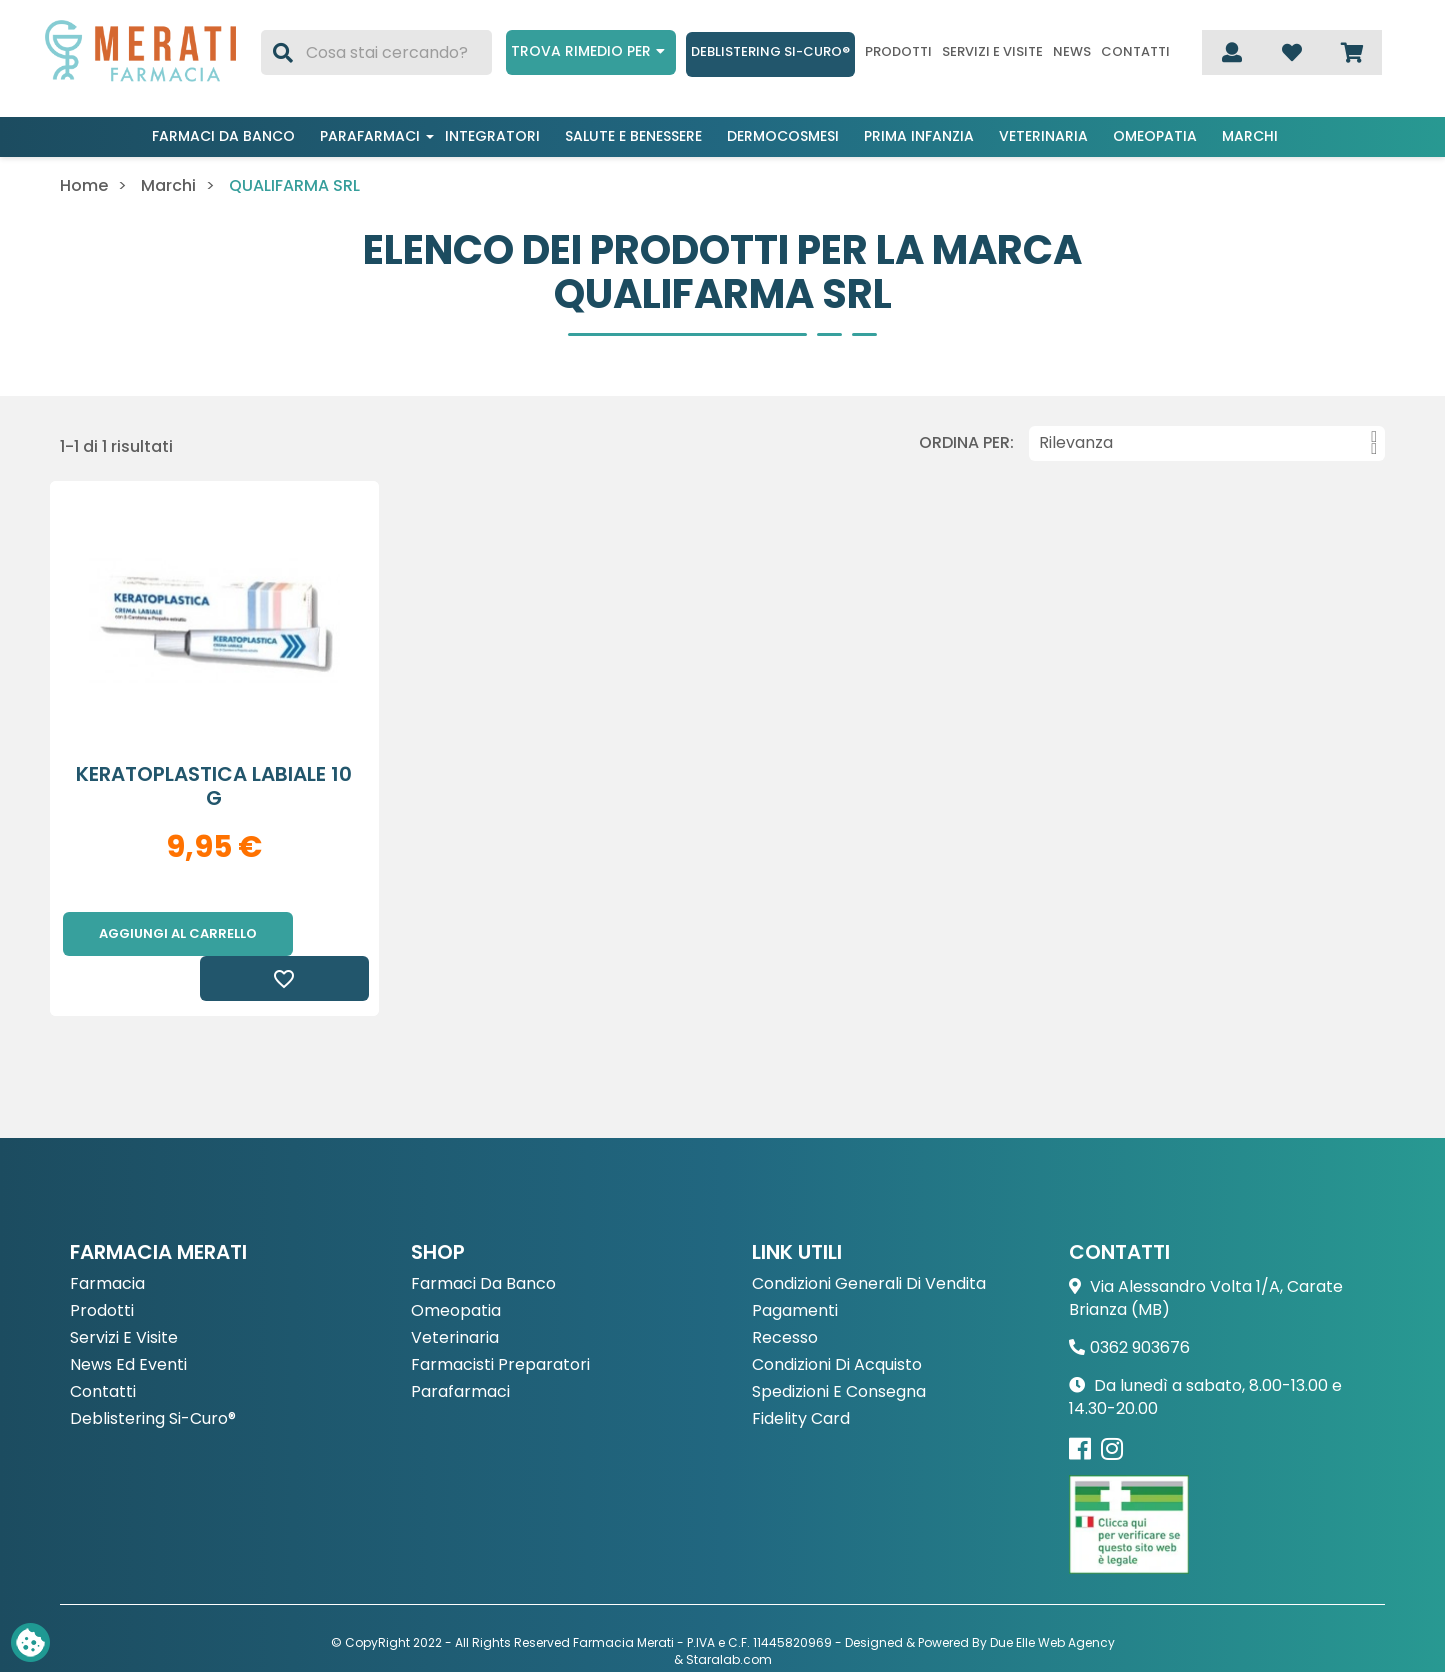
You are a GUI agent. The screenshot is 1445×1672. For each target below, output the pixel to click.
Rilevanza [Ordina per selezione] (1208, 443)
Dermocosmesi (783, 136)
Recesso (785, 1294)
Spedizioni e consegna (839, 1348)
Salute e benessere (633, 136)
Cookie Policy (770, 1632)
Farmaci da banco (223, 136)
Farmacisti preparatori (500, 1321)
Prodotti (898, 52)
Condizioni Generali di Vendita (869, 1240)
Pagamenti (795, 1267)
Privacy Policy (676, 1632)
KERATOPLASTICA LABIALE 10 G (214, 786)
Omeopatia (1155, 136)
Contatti (1135, 52)
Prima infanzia (919, 136)
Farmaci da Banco (483, 1240)
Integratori (492, 136)
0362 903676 (1140, 1303)
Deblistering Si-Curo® (770, 51)
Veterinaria (1043, 136)
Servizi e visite (992, 52)
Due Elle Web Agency (1052, 1598)
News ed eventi (128, 1321)
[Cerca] (376, 52)
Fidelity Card (801, 1375)
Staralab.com (729, 1615)
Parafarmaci (370, 136)
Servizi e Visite (124, 1294)
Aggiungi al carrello (178, 933)
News (1072, 52)
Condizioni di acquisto (837, 1321)
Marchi (1250, 136)
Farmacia (107, 1240)
